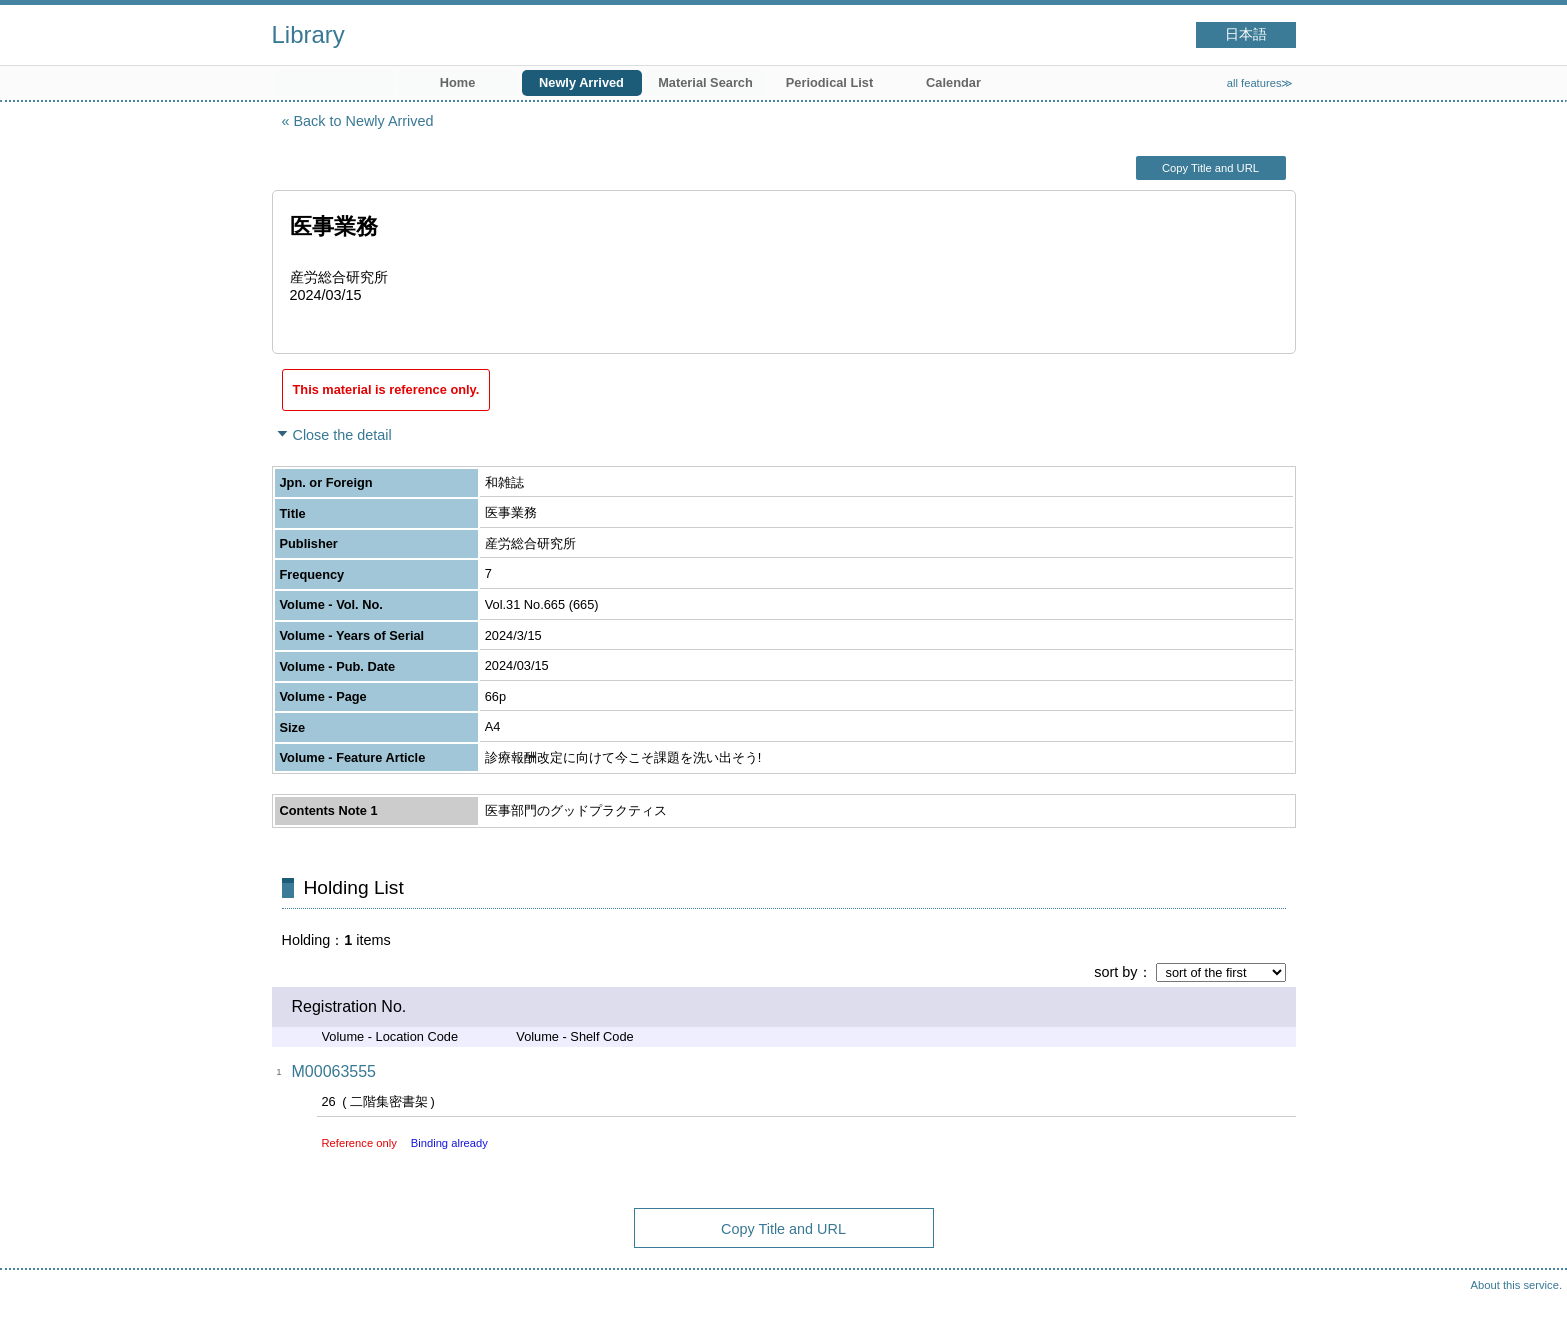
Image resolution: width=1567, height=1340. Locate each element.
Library (308, 34)
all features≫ (1260, 83)
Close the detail (342, 435)
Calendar (953, 82)
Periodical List (829, 82)
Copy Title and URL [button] (1210, 168)
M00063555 (334, 1071)
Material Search (705, 82)
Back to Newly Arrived (364, 121)
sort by (1115, 972)
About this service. (1516, 1285)
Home (458, 82)
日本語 (1246, 34)
